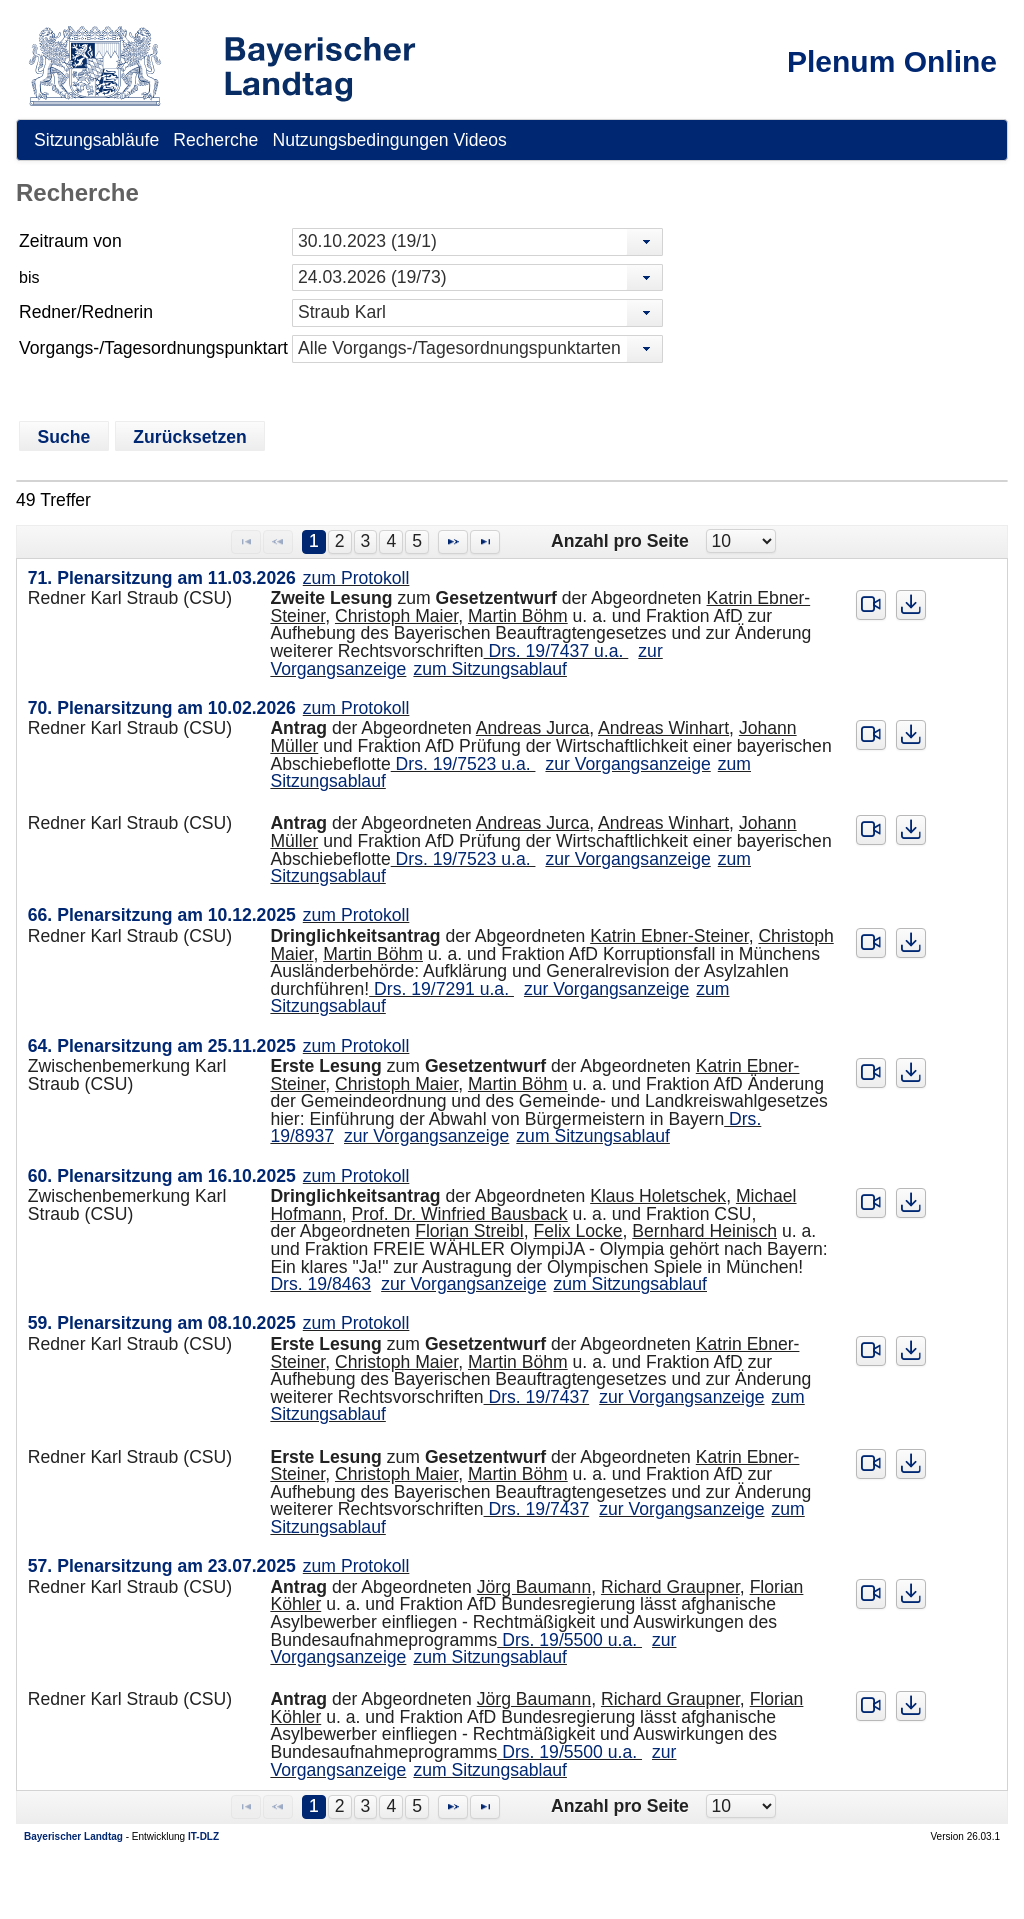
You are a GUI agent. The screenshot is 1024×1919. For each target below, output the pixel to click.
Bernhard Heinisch (704, 1231)
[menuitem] (96, 140)
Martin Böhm (518, 616)
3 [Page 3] (366, 541)
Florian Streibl (469, 1231)
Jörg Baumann (534, 1587)
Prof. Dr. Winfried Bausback (460, 1214)
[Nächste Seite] (453, 542)
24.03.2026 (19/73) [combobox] (372, 277)
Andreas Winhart (663, 728)
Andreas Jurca (532, 728)
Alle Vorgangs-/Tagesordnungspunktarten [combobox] (459, 348)
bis (29, 277)
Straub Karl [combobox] (342, 312)
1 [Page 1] (314, 541)
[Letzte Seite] (485, 542)
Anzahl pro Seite (620, 541)
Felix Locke (578, 1231)
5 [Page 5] (417, 541)
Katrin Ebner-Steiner (669, 936)
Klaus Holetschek (658, 1196)
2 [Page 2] (340, 541)
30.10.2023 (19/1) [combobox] (367, 241)
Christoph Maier (396, 616)
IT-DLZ (203, 1836)
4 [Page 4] (391, 541)
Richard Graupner (670, 1587)
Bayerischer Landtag (73, 1836)
